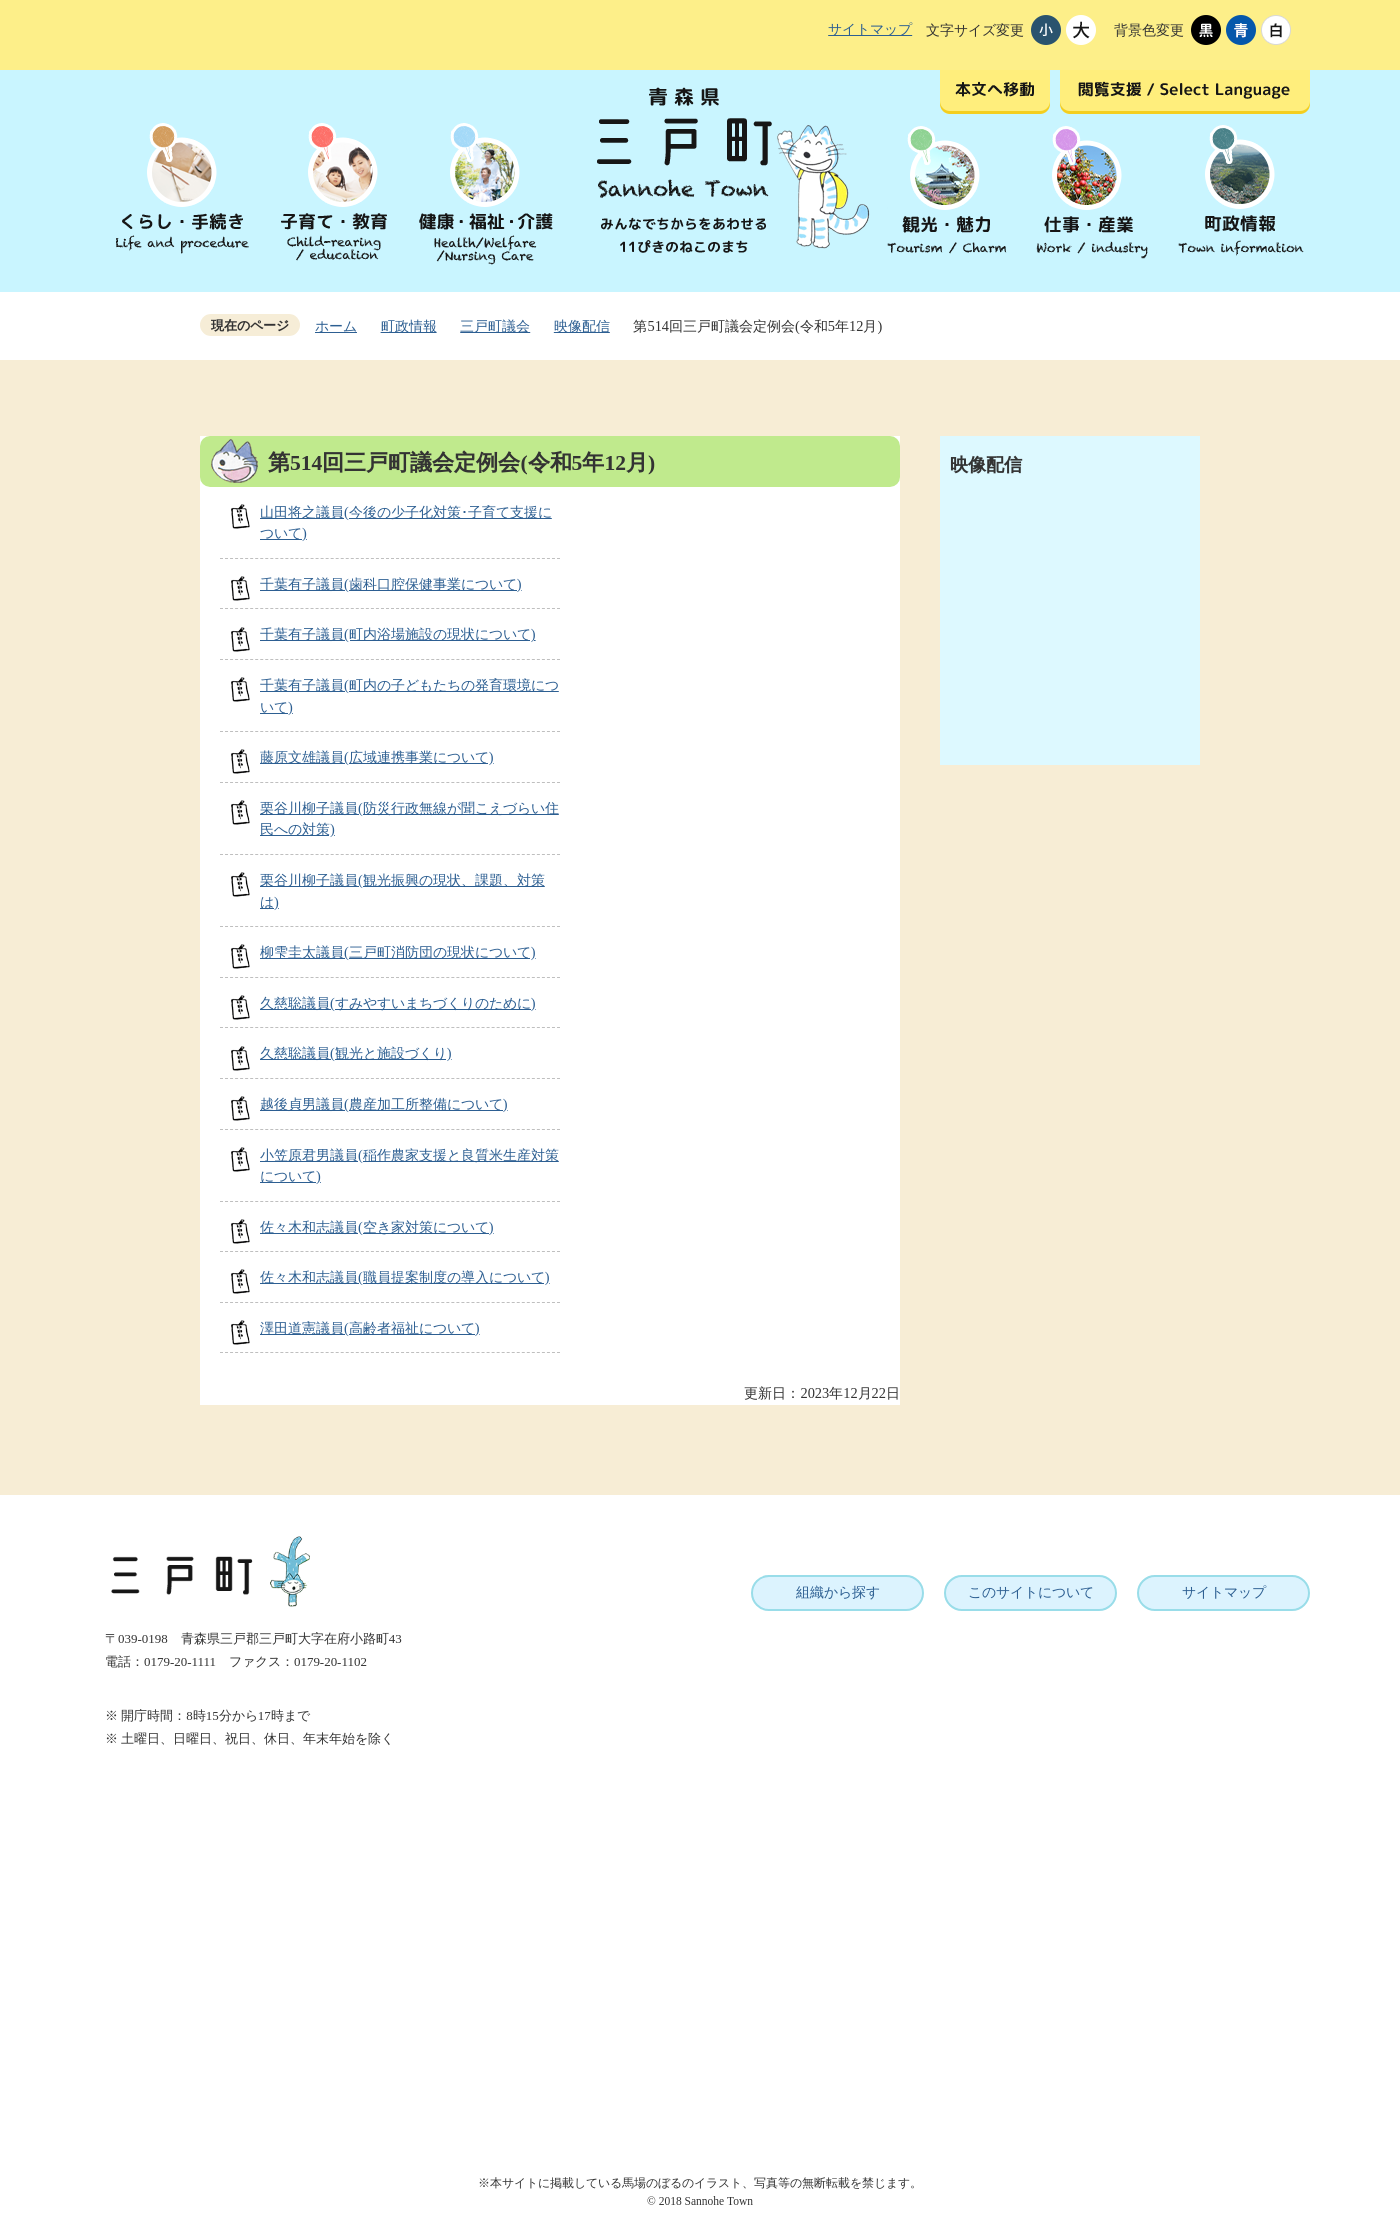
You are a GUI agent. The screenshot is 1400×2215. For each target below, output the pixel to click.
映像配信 (582, 326)
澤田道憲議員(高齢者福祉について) (370, 1328)
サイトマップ (870, 29)
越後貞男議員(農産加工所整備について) (384, 1104)
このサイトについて (1031, 1592)
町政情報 (409, 326)
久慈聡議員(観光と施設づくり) (356, 1053)
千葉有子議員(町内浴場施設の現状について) (398, 634)
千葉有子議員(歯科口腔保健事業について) (391, 584)
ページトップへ (1338, 2045)
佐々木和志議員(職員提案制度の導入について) (405, 1277)
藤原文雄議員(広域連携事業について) (377, 757)
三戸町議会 (495, 326)
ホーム (336, 326)
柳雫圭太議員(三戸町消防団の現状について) (398, 952)
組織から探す (838, 1592)
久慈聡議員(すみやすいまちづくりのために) (398, 1003)
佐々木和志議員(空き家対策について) (377, 1227)
